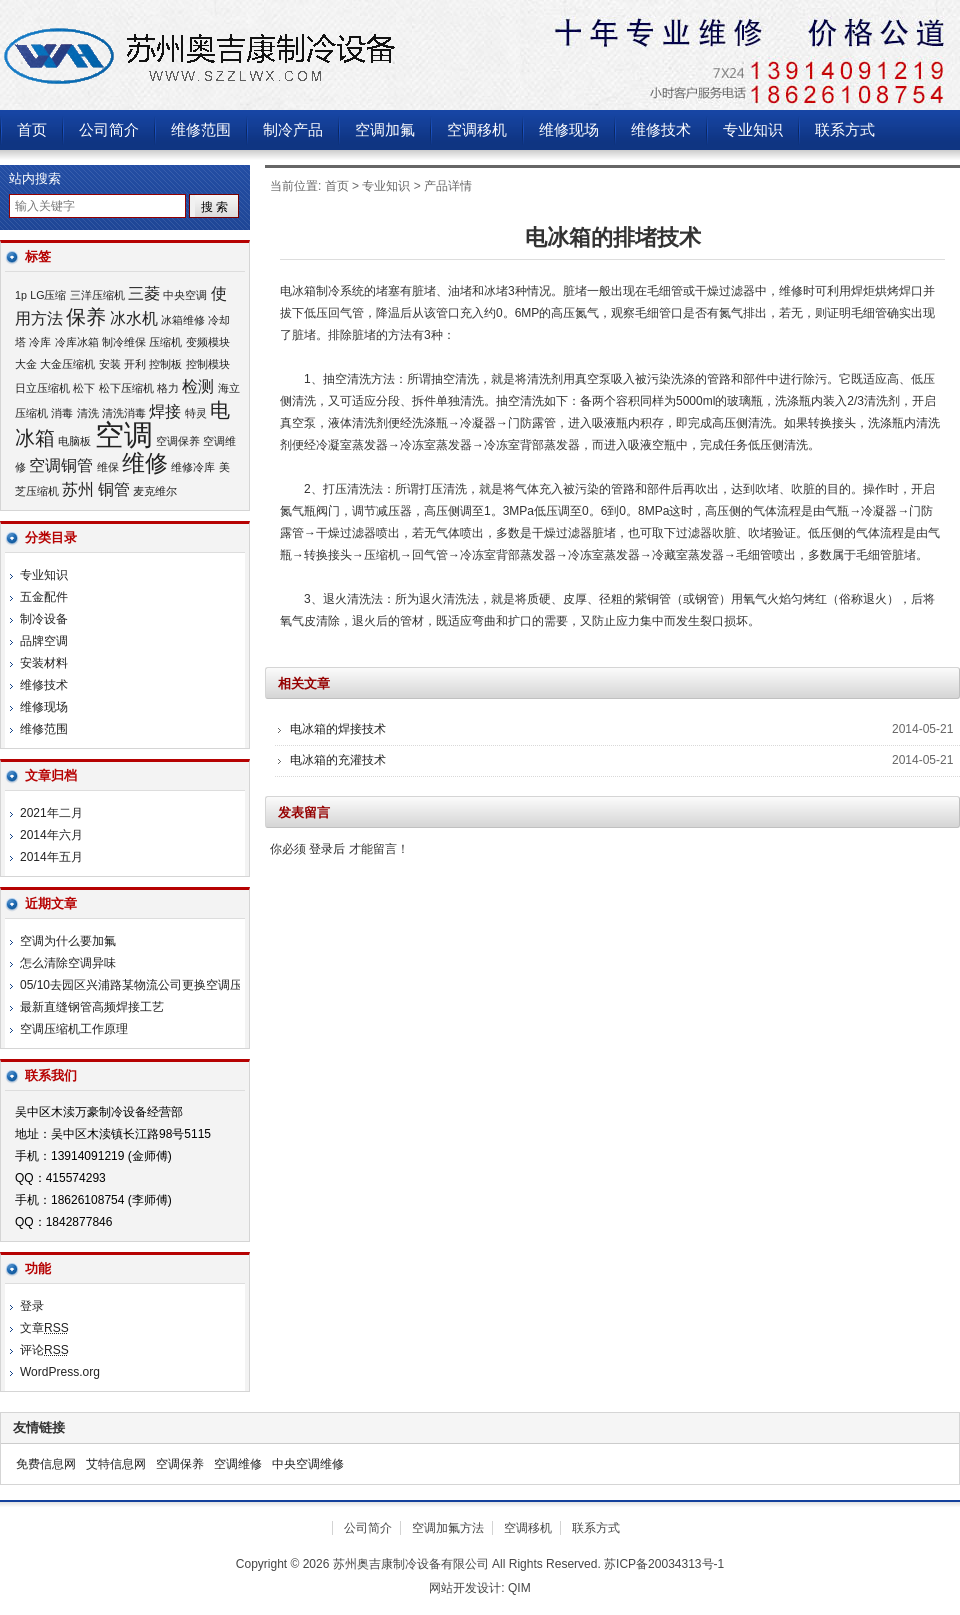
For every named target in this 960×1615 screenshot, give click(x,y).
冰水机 (134, 318)
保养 (86, 317)
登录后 (327, 849)
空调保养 (178, 441)
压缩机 (165, 342)
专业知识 (753, 130)
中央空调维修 (308, 1464)
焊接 (165, 411)
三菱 (144, 293)
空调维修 (238, 1464)
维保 (108, 467)
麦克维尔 (155, 491)
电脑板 (74, 441)
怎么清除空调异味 (68, 963)
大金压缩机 (67, 364)
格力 (168, 388)
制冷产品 (293, 130)
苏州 (78, 489)
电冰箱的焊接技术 (338, 729)
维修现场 (569, 130)
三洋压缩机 (97, 295)
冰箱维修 (183, 320)
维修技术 (661, 130)
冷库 (40, 342)
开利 (135, 364)
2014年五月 (51, 857)
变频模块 (208, 342)
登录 (32, 1306)
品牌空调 (44, 641)
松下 (84, 388)
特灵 (196, 413)
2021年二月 (51, 813)
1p (21, 295)
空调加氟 (385, 130)
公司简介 (109, 130)
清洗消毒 (124, 413)
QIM (519, 1588)
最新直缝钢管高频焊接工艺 (92, 1007)
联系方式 (845, 130)
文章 (44, 1328)
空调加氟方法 (448, 1528)
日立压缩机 (42, 388)
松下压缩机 (126, 388)
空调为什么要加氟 (68, 941)
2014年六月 (51, 835)
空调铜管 (61, 465)
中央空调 (185, 295)
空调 (124, 434)
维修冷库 (193, 467)
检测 (198, 386)
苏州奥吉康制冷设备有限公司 (250, 55)
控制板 (165, 364)
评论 (44, 1350)
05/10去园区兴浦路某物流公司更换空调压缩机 (143, 985)
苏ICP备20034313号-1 (664, 1564)
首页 (32, 130)
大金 (26, 364)
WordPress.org (60, 1372)
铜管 (114, 489)
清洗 (88, 413)
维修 (145, 463)
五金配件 (44, 597)
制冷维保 (124, 342)
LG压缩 (48, 295)
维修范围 (201, 130)
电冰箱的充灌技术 (338, 760)
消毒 (62, 413)
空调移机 (477, 130)
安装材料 (44, 663)
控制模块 (208, 364)
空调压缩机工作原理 (74, 1029)
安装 (110, 364)
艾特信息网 (116, 1464)
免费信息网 (46, 1464)
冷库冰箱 (77, 342)
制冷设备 (44, 619)
